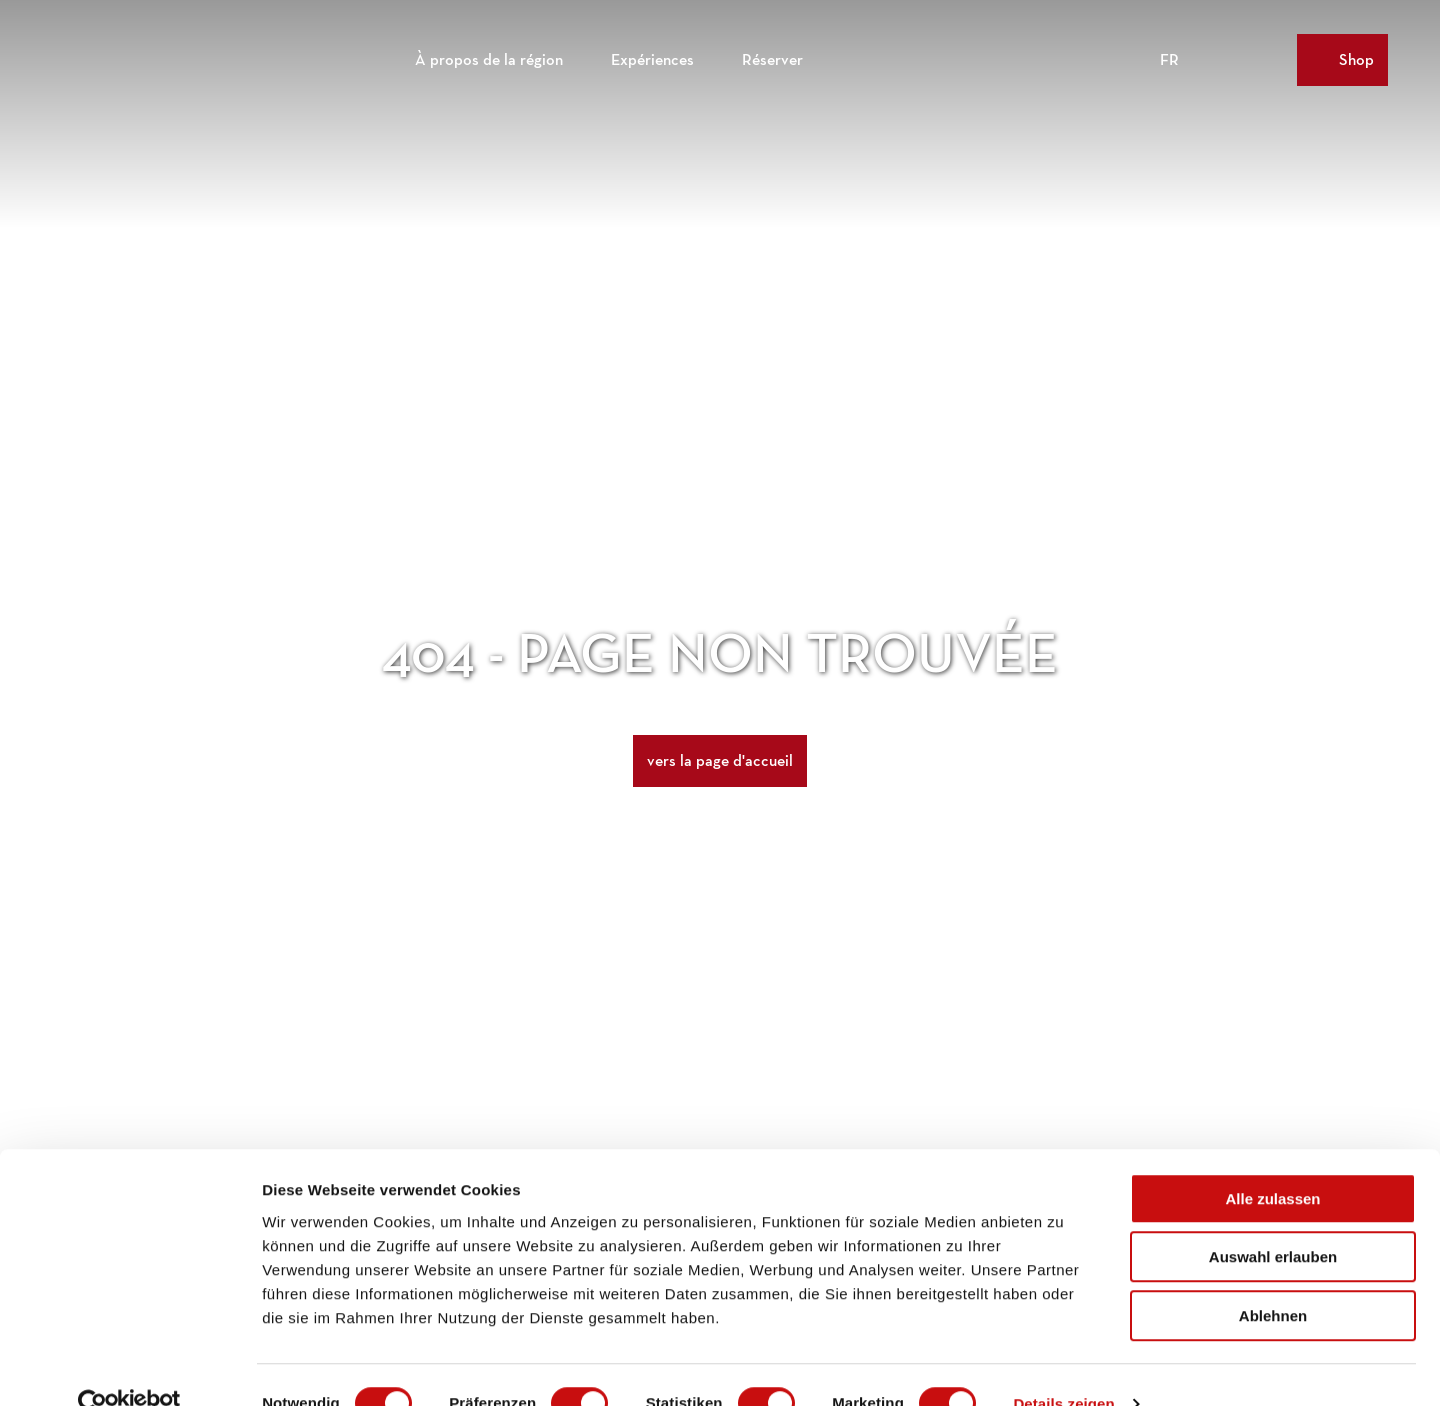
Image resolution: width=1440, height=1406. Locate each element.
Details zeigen (1063, 1366)
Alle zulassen (1272, 1161)
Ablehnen (1273, 1278)
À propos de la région (489, 55)
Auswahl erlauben (1273, 1220)
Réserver (772, 55)
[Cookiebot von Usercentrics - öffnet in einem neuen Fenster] (129, 1367)
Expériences (652, 55)
